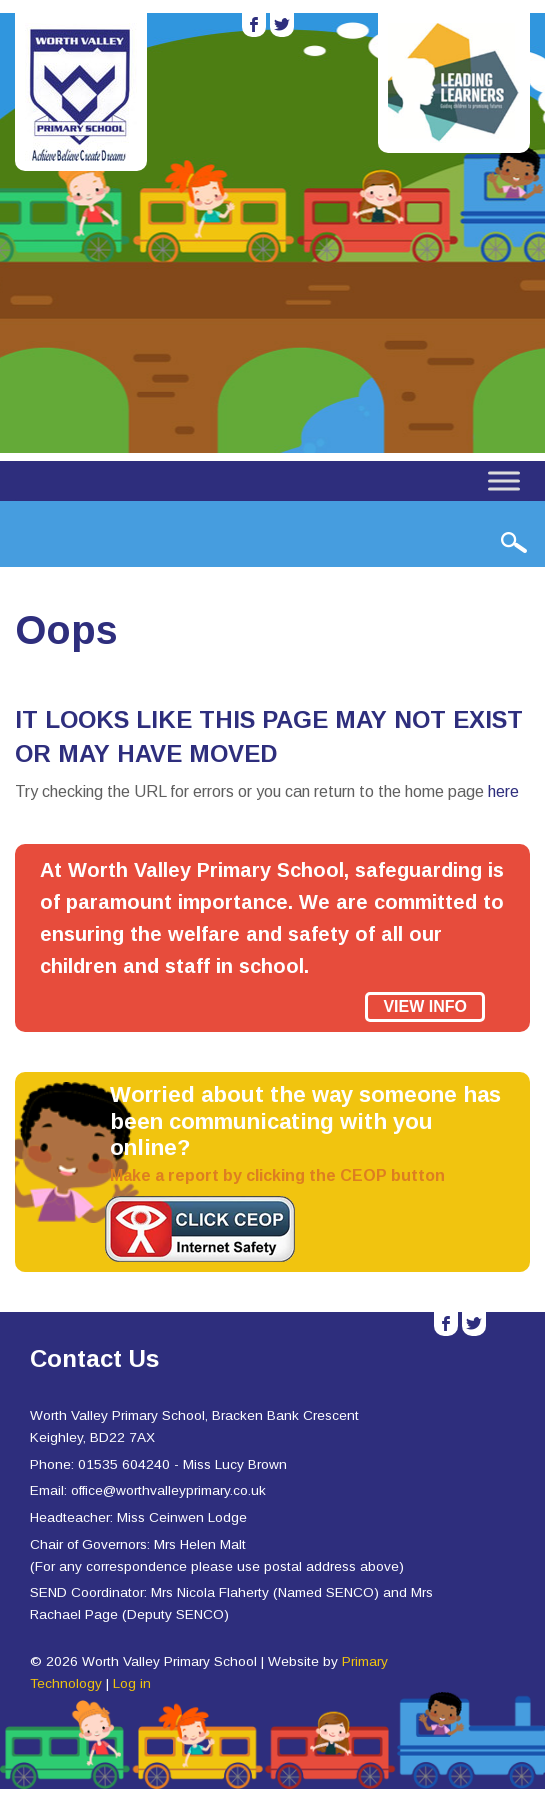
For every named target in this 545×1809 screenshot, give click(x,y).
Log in (132, 1683)
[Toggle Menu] (504, 480)
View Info (425, 1006)
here (503, 791)
